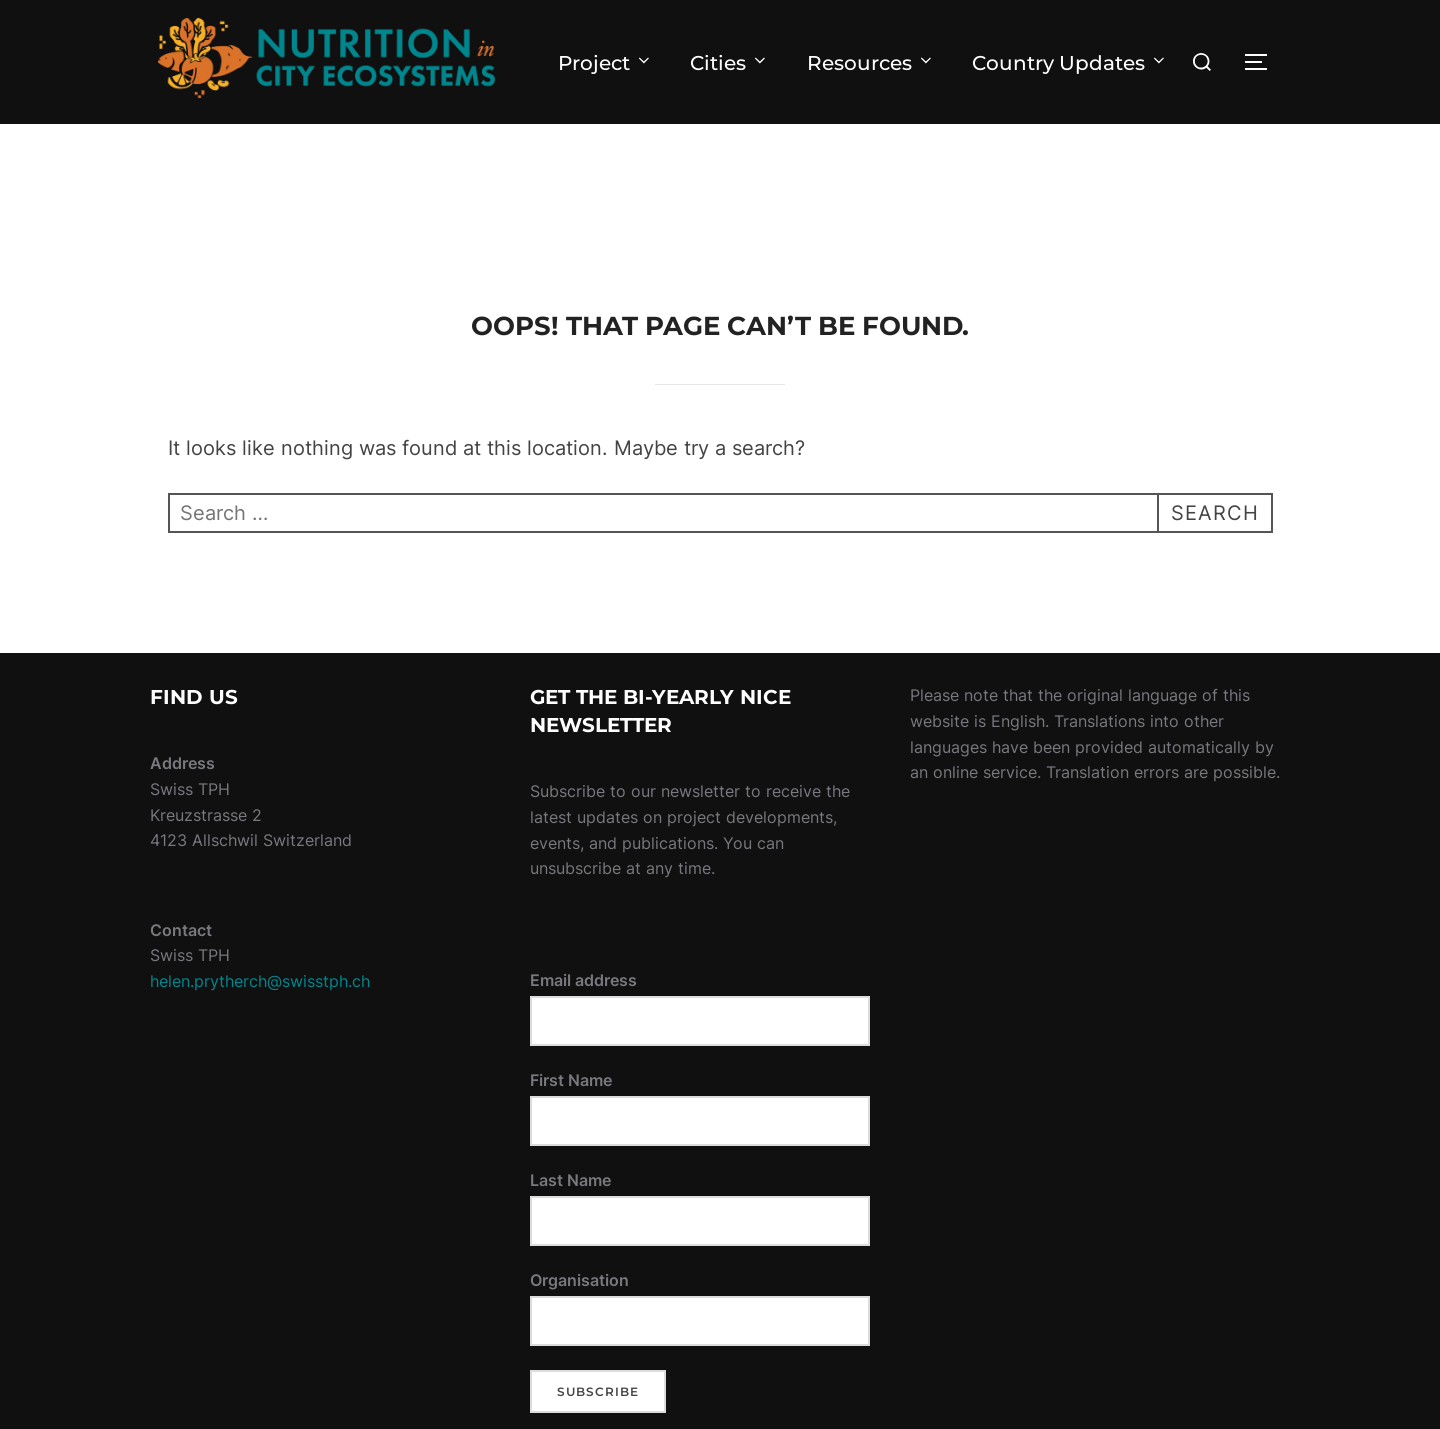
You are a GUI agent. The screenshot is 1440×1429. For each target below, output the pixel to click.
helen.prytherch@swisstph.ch (260, 981)
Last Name (570, 1180)
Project (605, 63)
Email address (583, 980)
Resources (871, 63)
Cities (729, 63)
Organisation (579, 1280)
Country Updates (1070, 63)
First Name (571, 1080)
